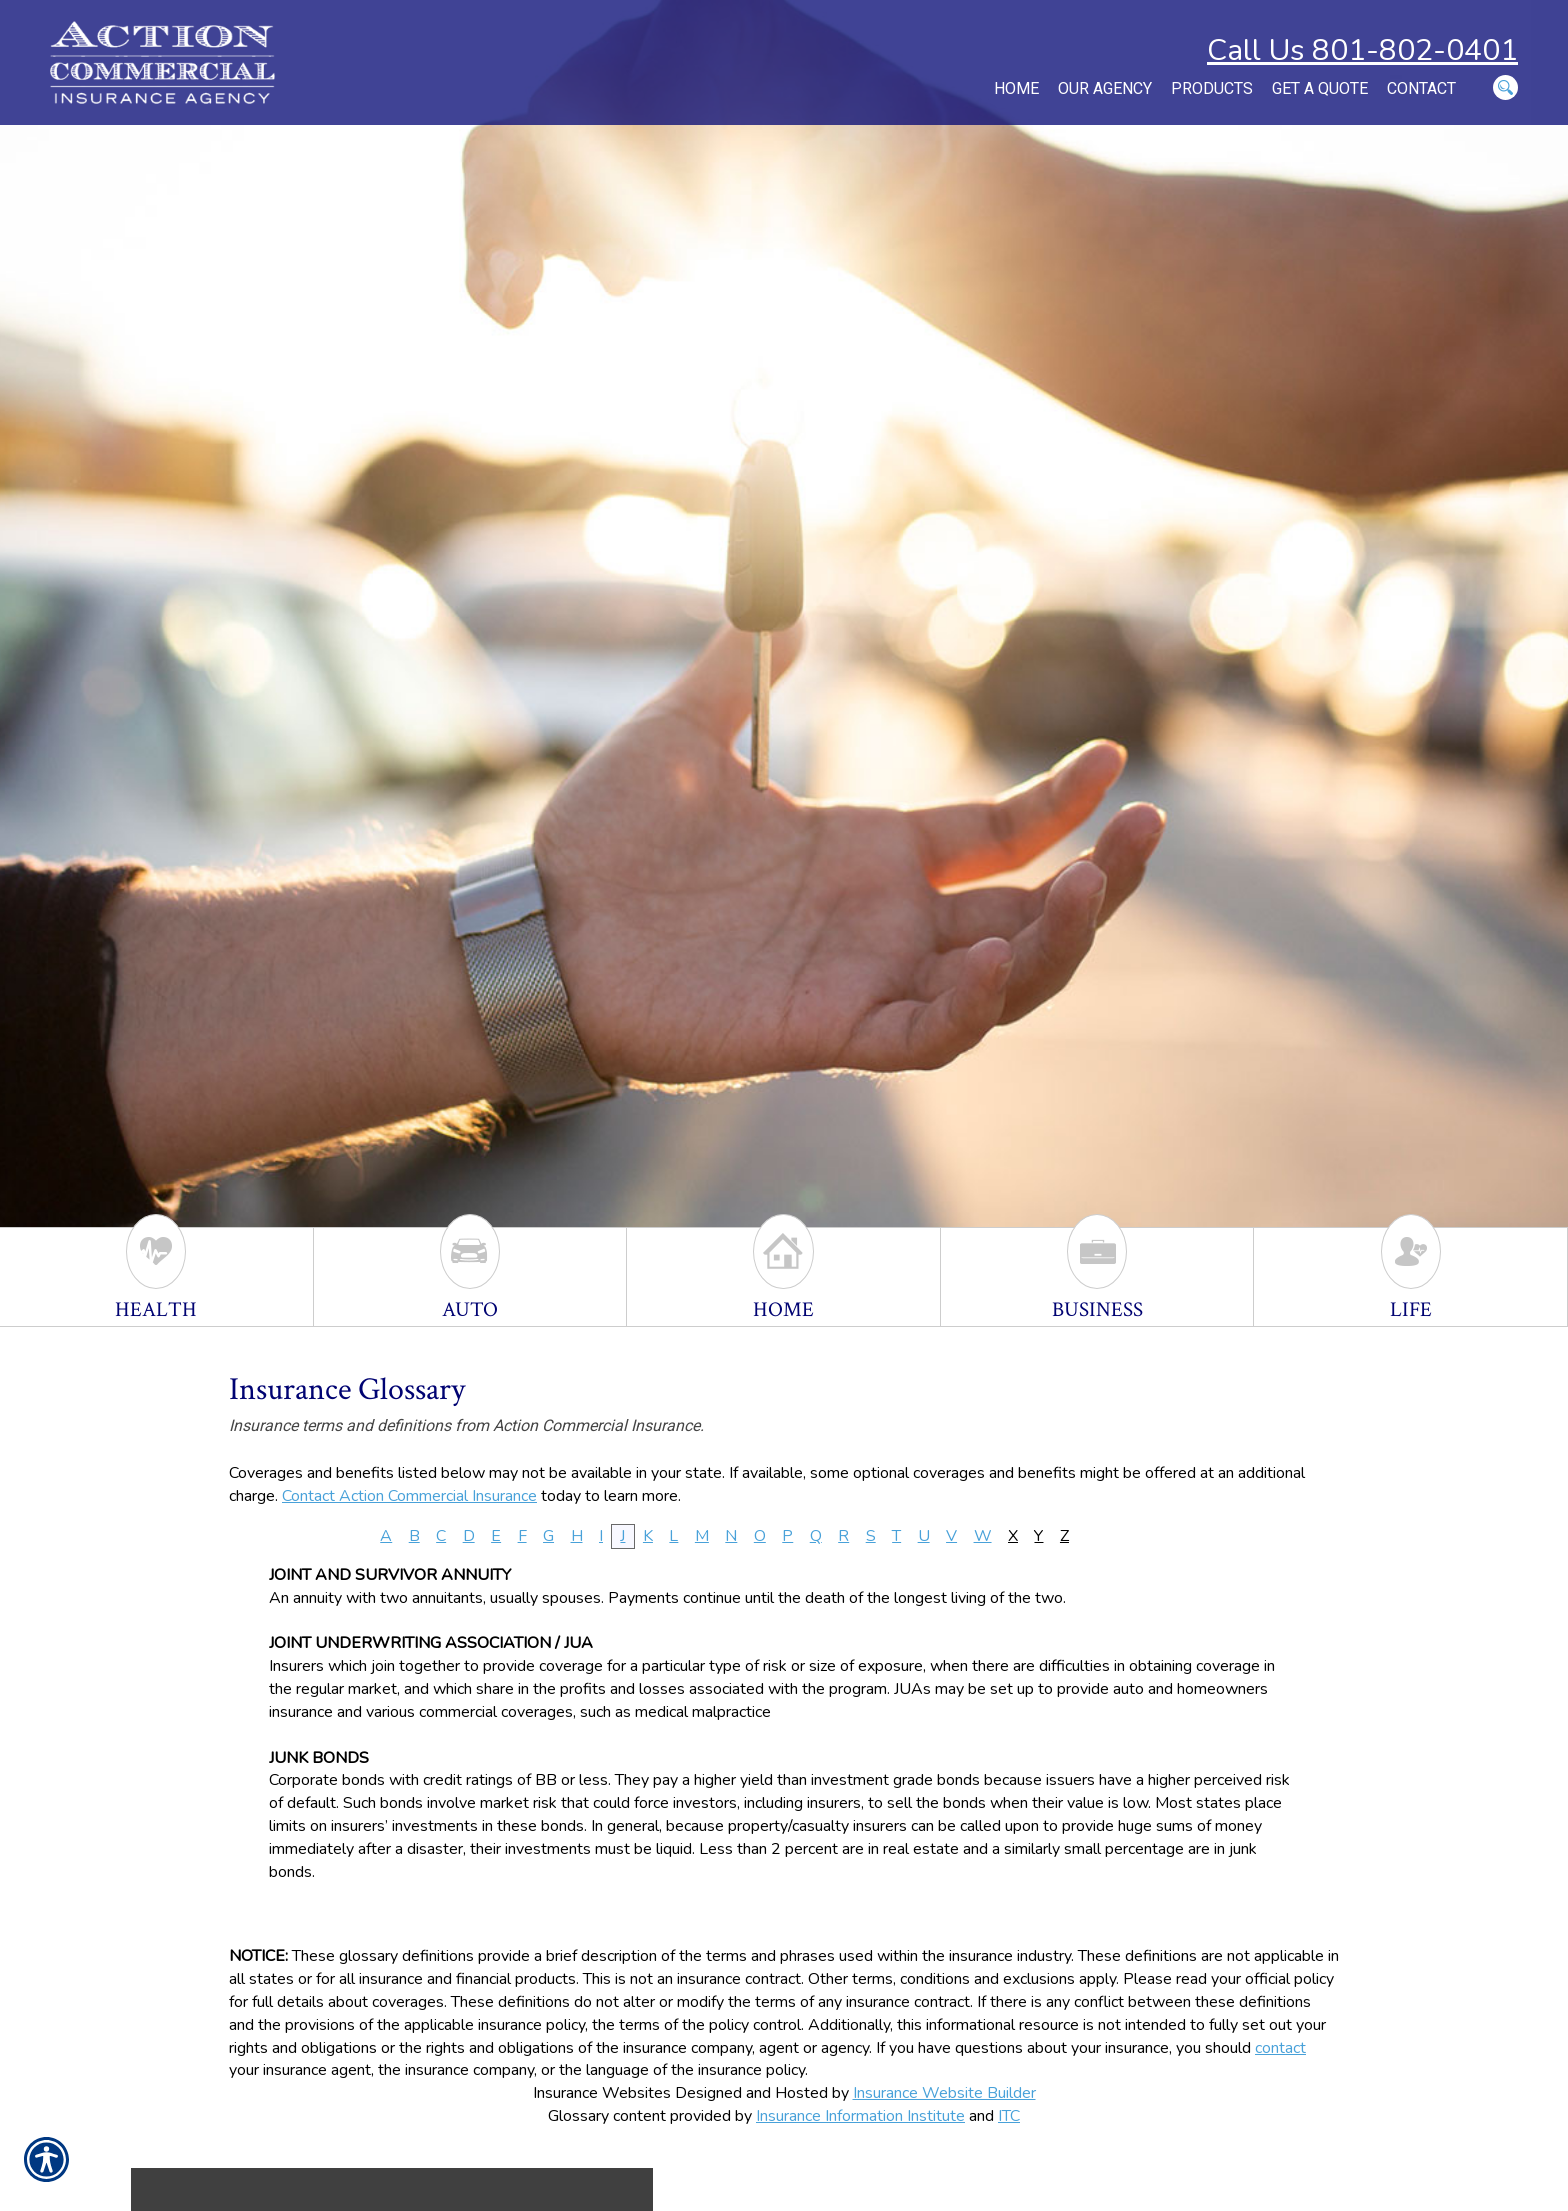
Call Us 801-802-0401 (1362, 50)
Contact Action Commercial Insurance (409, 1496)
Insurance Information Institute (860, 2116)
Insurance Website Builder (944, 2093)
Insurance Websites (602, 2093)
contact (1280, 2048)
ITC (1009, 2116)
